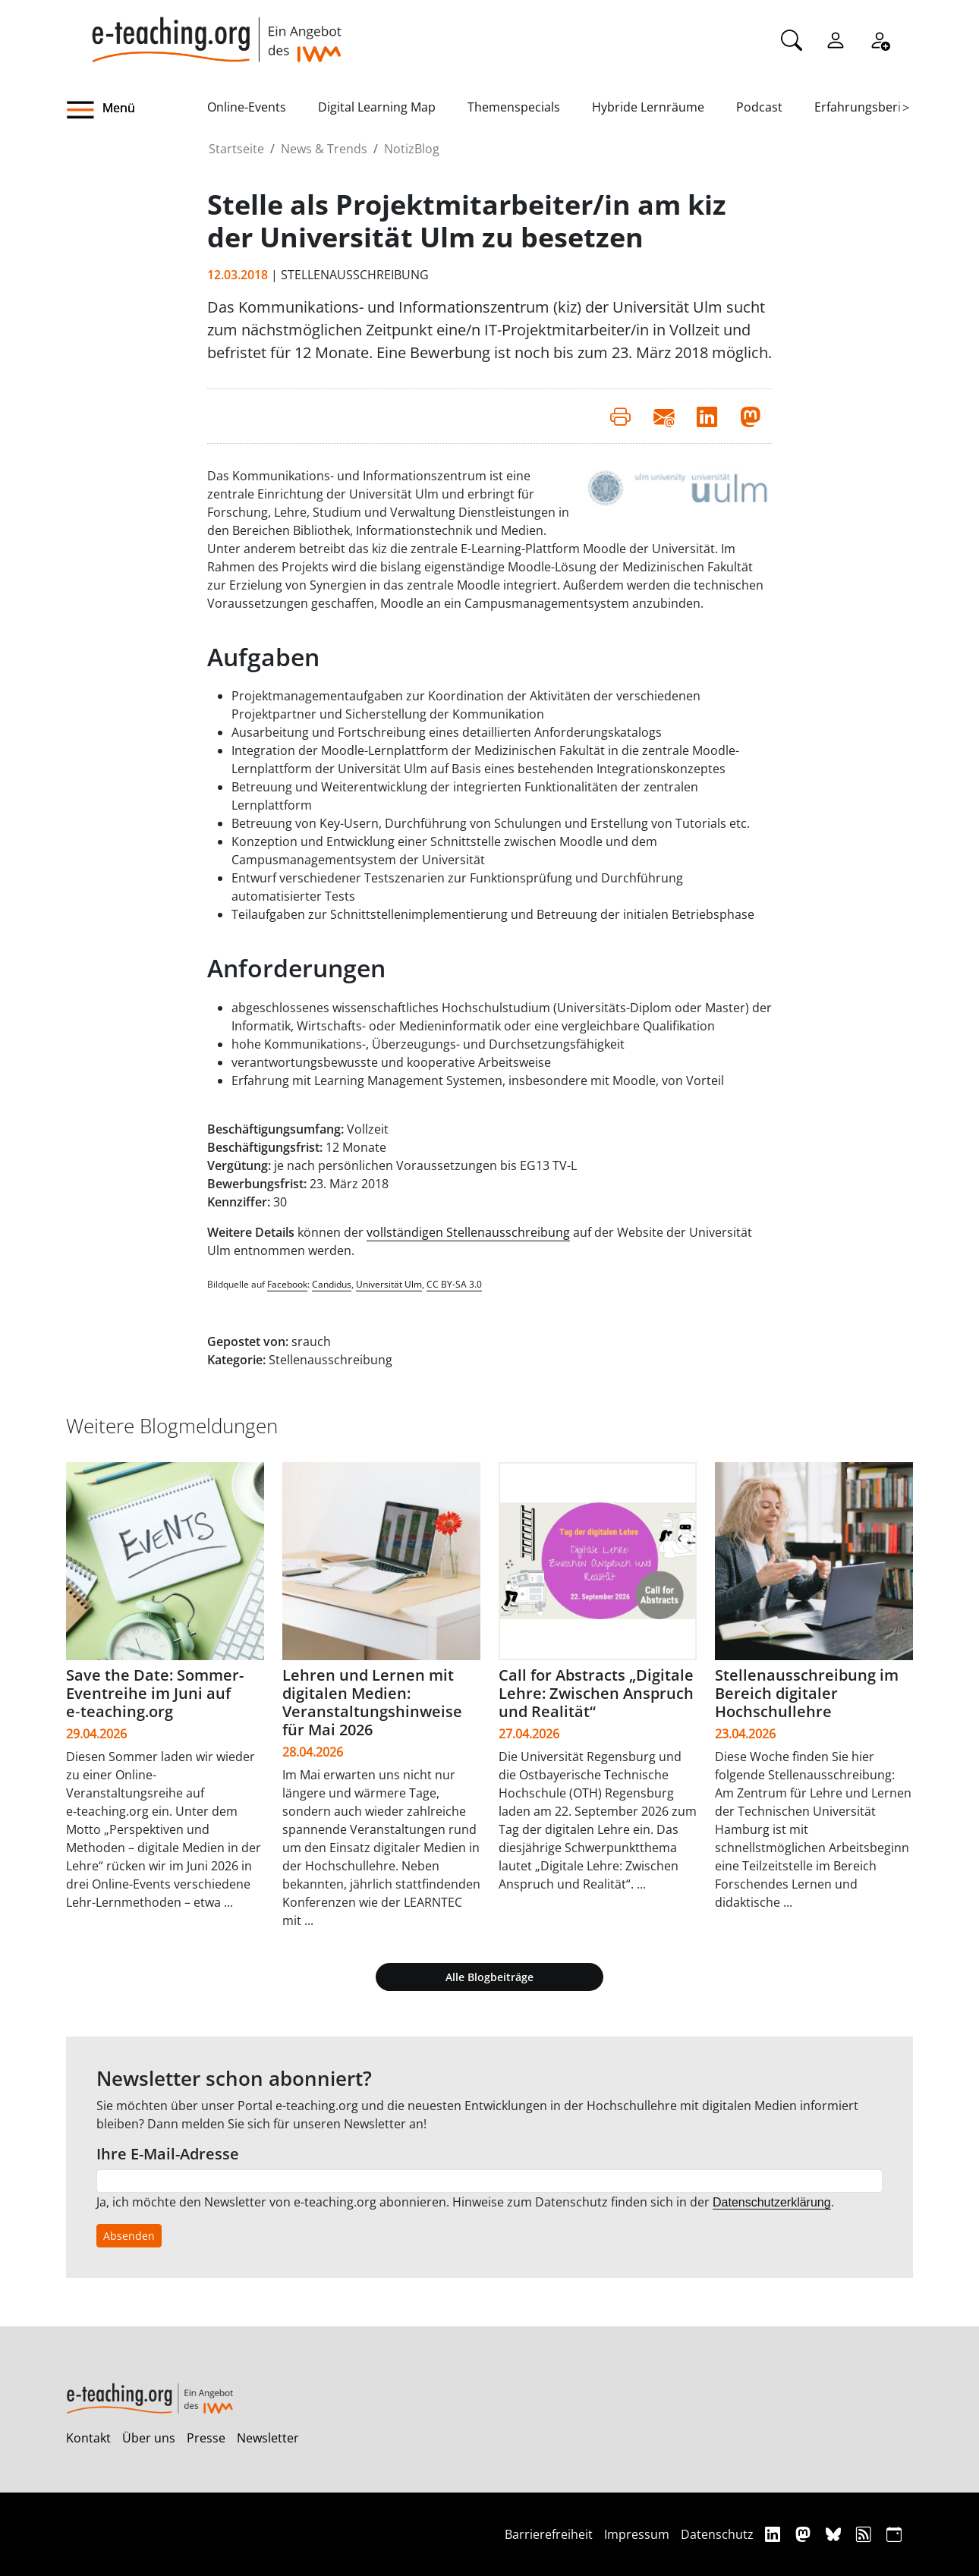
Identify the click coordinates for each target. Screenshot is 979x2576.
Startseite (236, 148)
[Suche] (791, 38)
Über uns (148, 2438)
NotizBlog (411, 148)
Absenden (129, 2235)
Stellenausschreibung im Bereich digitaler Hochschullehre (807, 1693)
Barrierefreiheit (549, 2534)
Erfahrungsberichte (870, 107)
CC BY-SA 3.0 (454, 1284)
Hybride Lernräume (648, 107)
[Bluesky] (835, 2534)
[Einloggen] (835, 38)
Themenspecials (513, 107)
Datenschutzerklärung (772, 2202)
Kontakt (88, 2438)
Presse (206, 2438)
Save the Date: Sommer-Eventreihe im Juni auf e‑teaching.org (155, 1693)
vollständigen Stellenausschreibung (468, 1232)
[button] (136, 110)
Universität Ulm (389, 1284)
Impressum (636, 2534)
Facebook (287, 1284)
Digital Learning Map (377, 107)
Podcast (759, 107)
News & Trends (324, 148)
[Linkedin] (774, 2534)
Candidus (331, 1284)
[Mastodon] (804, 2534)
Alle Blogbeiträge (489, 1977)
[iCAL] (894, 2534)
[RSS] (865, 2534)
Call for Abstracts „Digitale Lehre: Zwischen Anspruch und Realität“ (596, 1693)
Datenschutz (717, 2534)
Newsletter (268, 2438)
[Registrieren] (879, 38)
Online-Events (246, 107)
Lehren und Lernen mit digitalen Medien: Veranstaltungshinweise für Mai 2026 (372, 1702)
